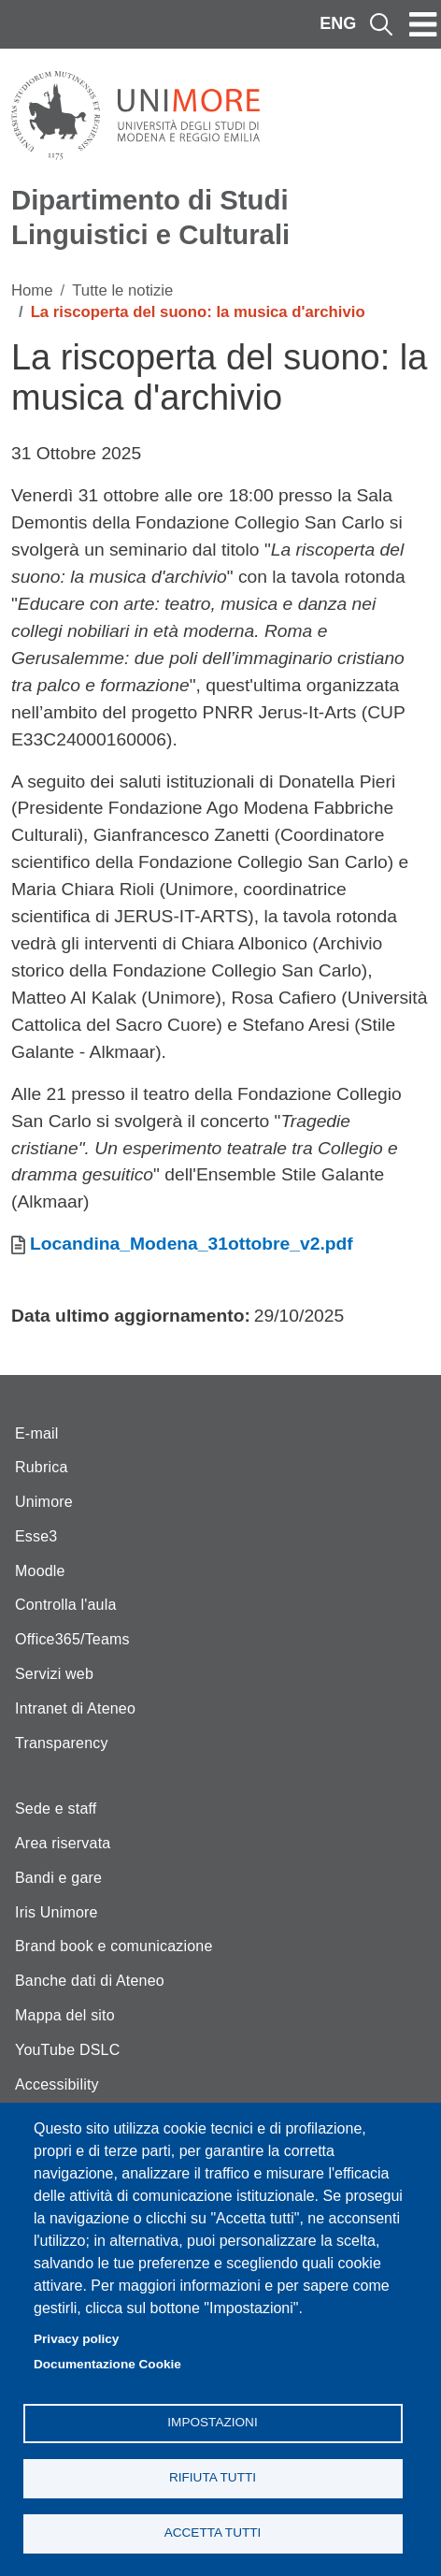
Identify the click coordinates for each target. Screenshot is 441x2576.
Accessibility (57, 2084)
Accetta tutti (213, 2532)
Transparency (61, 1743)
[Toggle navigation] (423, 24)
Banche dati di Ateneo (89, 1981)
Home (32, 290)
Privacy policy (76, 2339)
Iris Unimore (56, 1912)
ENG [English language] (338, 23)
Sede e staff (56, 1808)
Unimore (44, 1502)
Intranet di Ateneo (75, 1708)
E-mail (37, 1433)
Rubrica (41, 1467)
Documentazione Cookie (107, 2364)
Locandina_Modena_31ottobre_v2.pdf (191, 1243)
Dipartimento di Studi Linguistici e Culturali (150, 217)
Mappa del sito (65, 2015)
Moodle (40, 1571)
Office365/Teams (72, 1639)
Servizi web (54, 1674)
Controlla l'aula (66, 1605)
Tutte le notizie (122, 290)
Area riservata (62, 1843)
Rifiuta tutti (212, 2477)
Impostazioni (212, 2422)
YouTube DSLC (67, 2050)
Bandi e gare (58, 1878)
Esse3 (36, 1536)
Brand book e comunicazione (114, 1946)
